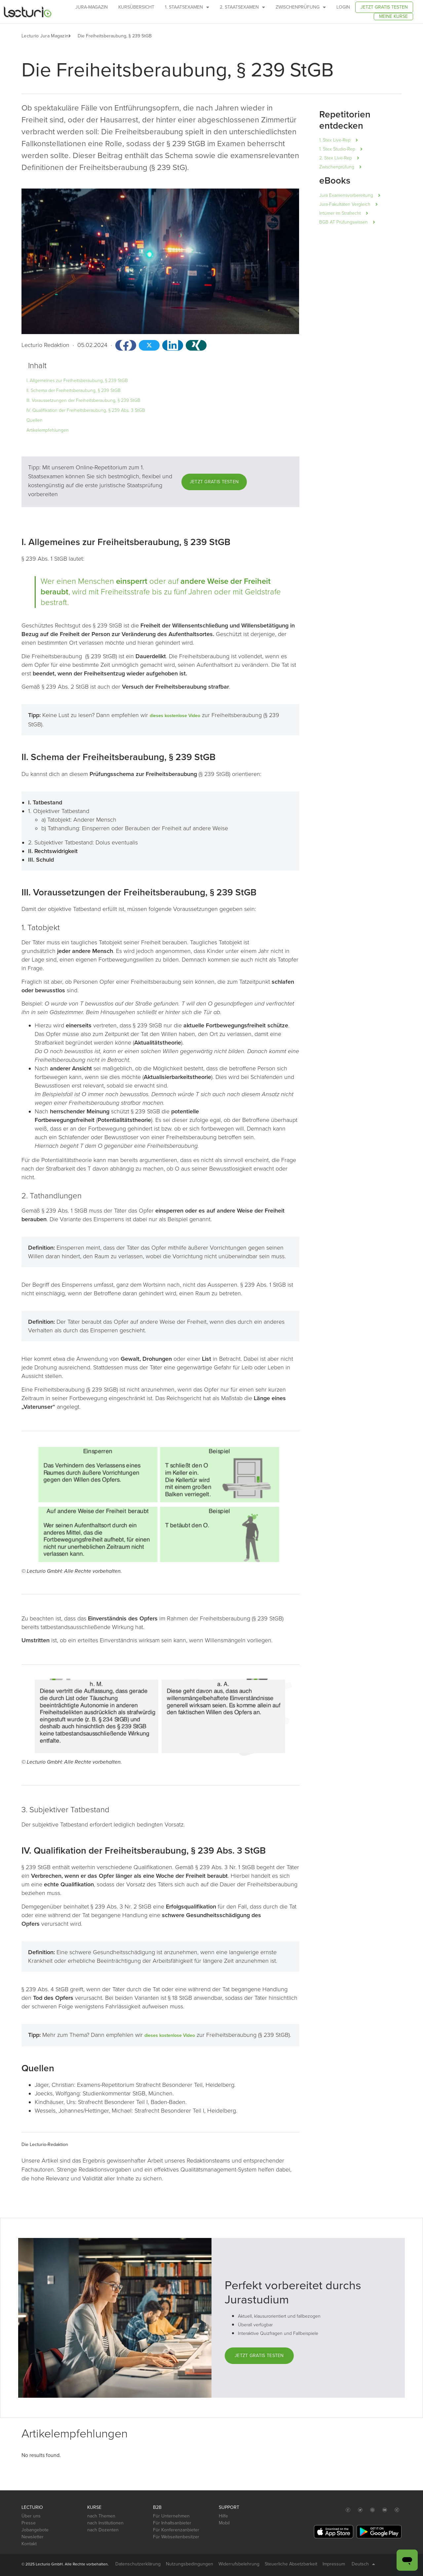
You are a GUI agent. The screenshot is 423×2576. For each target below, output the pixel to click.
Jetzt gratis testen (384, 7)
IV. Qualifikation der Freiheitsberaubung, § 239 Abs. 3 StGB (85, 410)
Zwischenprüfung (301, 7)
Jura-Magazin (91, 7)
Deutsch (363, 2564)
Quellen (34, 420)
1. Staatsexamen (187, 7)
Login (343, 7)
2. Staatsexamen (242, 7)
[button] (72, 36)
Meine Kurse (393, 16)
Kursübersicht (136, 7)
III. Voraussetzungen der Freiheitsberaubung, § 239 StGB (83, 400)
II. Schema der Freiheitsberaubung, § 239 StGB (73, 390)
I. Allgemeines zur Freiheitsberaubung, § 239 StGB (77, 380)
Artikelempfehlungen (47, 430)
